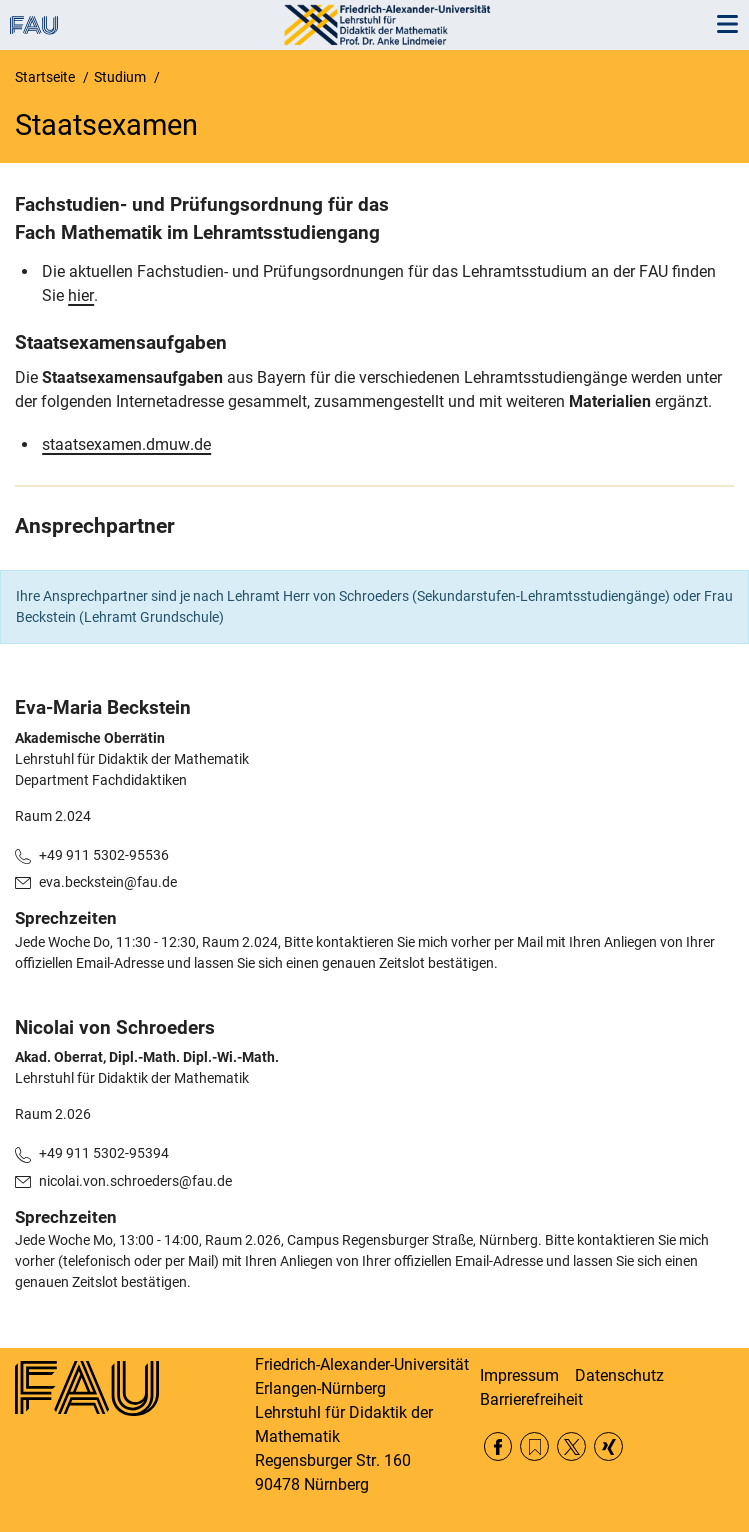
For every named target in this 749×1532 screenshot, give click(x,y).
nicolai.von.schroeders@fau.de (135, 1181)
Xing (608, 1446)
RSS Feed (534, 1446)
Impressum (519, 1375)
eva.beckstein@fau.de (108, 882)
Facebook (498, 1446)
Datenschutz (619, 1375)
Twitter (571, 1446)
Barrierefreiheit (531, 1399)
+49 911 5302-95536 (104, 855)
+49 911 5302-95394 (104, 1153)
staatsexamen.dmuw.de (126, 444)
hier (81, 295)
